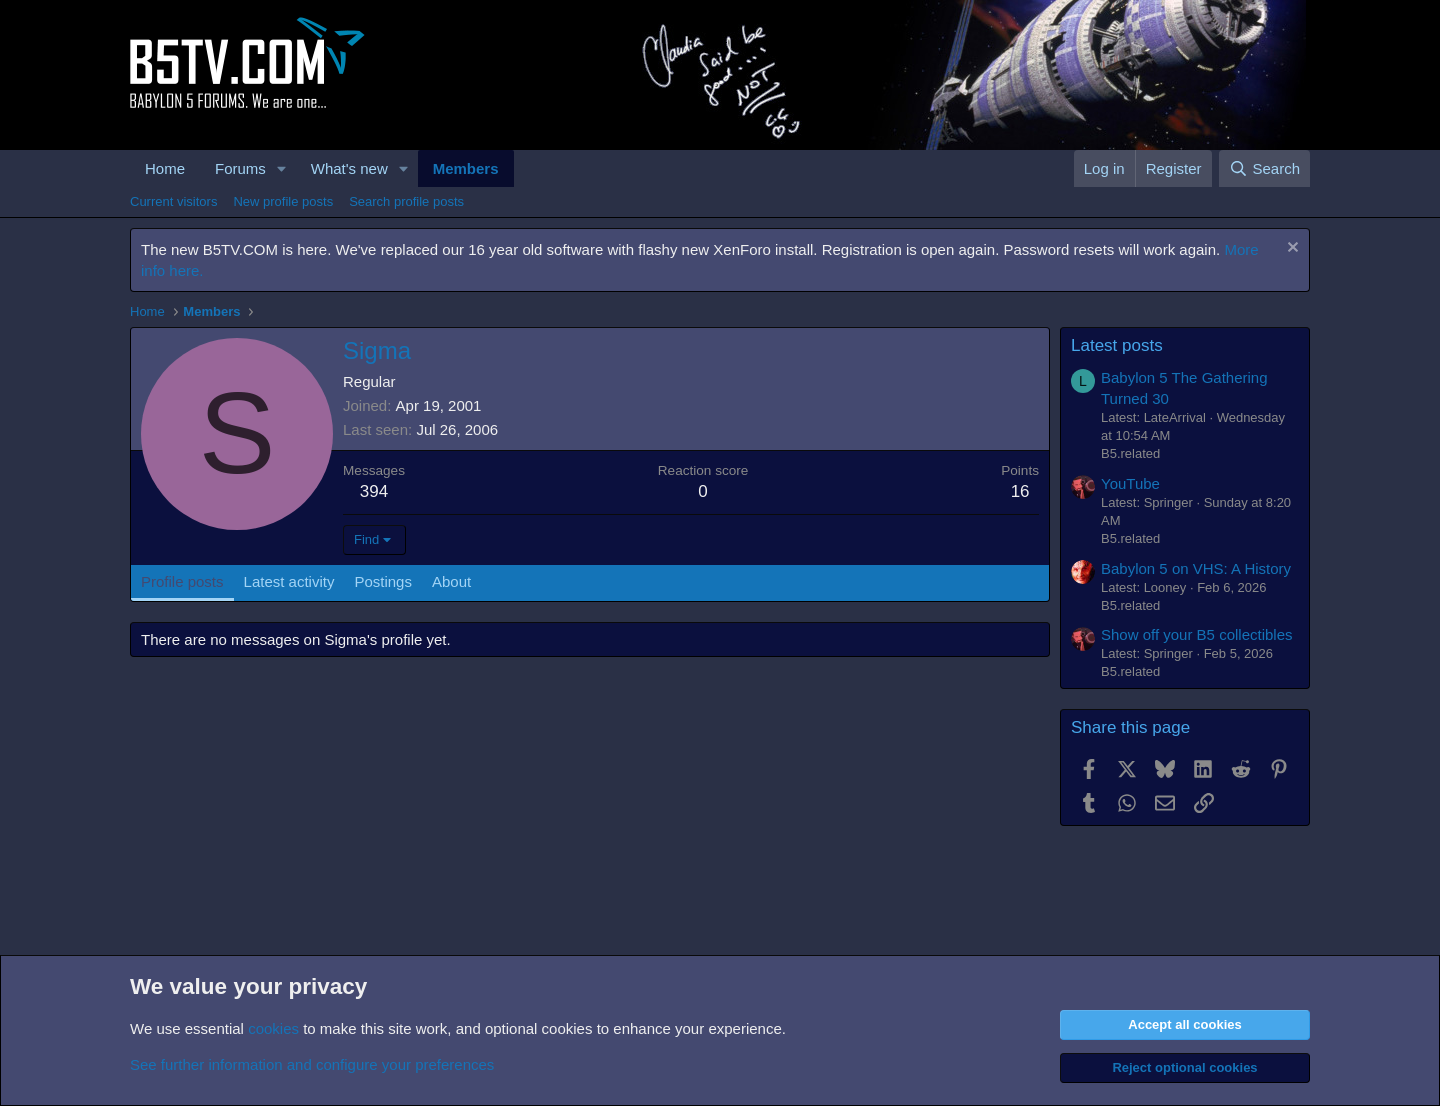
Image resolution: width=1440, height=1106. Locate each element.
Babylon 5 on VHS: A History (1196, 568)
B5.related (1130, 453)
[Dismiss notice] (1290, 249)
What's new (349, 168)
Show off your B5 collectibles (1197, 634)
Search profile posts (406, 201)
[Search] (1264, 168)
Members (466, 168)
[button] (282, 168)
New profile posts (283, 201)
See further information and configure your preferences (312, 1064)
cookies (273, 1028)
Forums (240, 168)
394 (374, 491)
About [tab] (451, 581)
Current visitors (173, 201)
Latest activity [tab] (289, 581)
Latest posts (1117, 345)
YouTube (1130, 483)
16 (1020, 491)
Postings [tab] (383, 581)
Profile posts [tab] (182, 581)
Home (165, 168)
